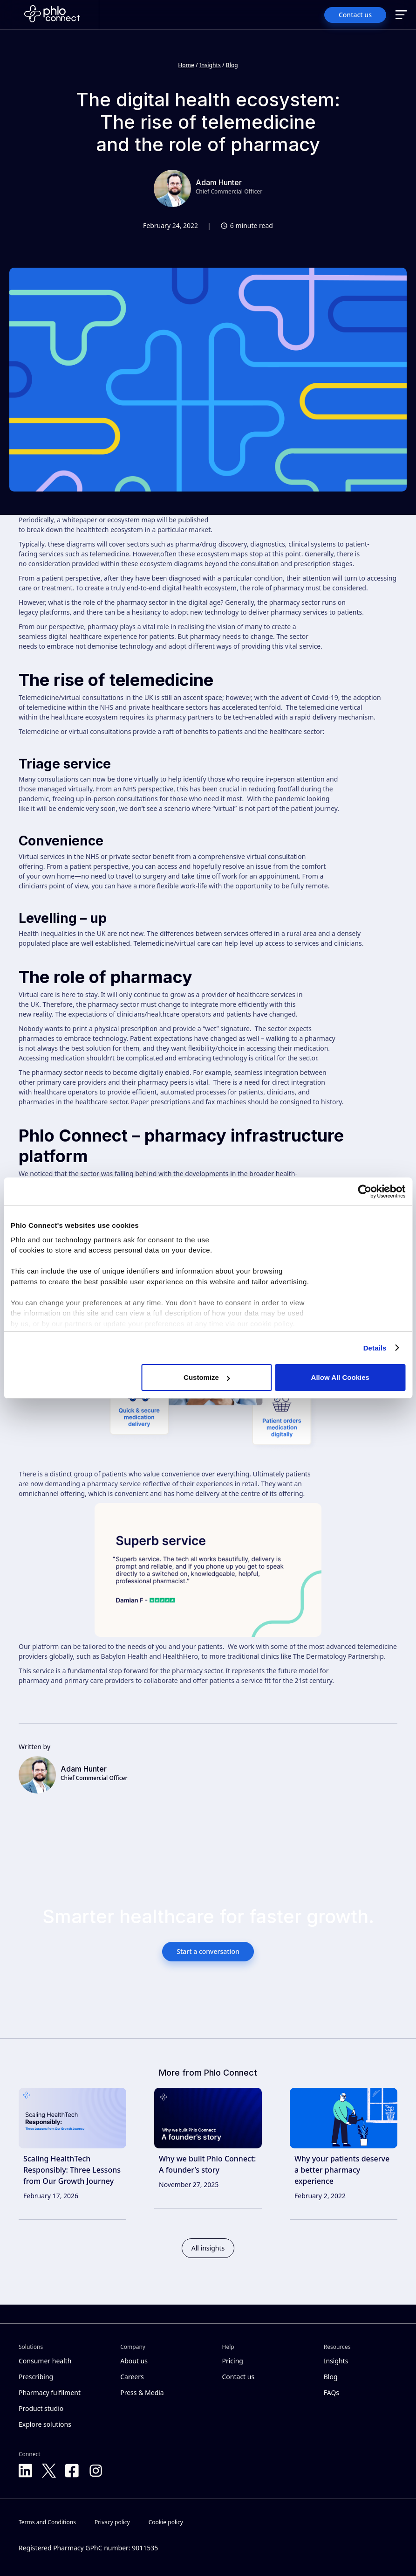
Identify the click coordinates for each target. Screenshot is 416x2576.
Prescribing (36, 2376)
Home (186, 65)
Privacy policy (112, 2522)
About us (134, 2360)
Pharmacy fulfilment (50, 2392)
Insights (210, 65)
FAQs (331, 2392)
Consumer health (45, 2360)
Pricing (232, 2360)
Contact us (238, 2376)
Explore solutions (45, 2424)
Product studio (41, 2408)
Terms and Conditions (47, 2522)
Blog (232, 65)
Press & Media (142, 2392)
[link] (72, 2154)
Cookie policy (166, 2522)
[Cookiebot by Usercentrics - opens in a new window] (364, 1191)
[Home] (52, 15)
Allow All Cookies (340, 1377)
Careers (131, 2376)
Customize (207, 1377)
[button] (401, 15)
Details (375, 1348)
